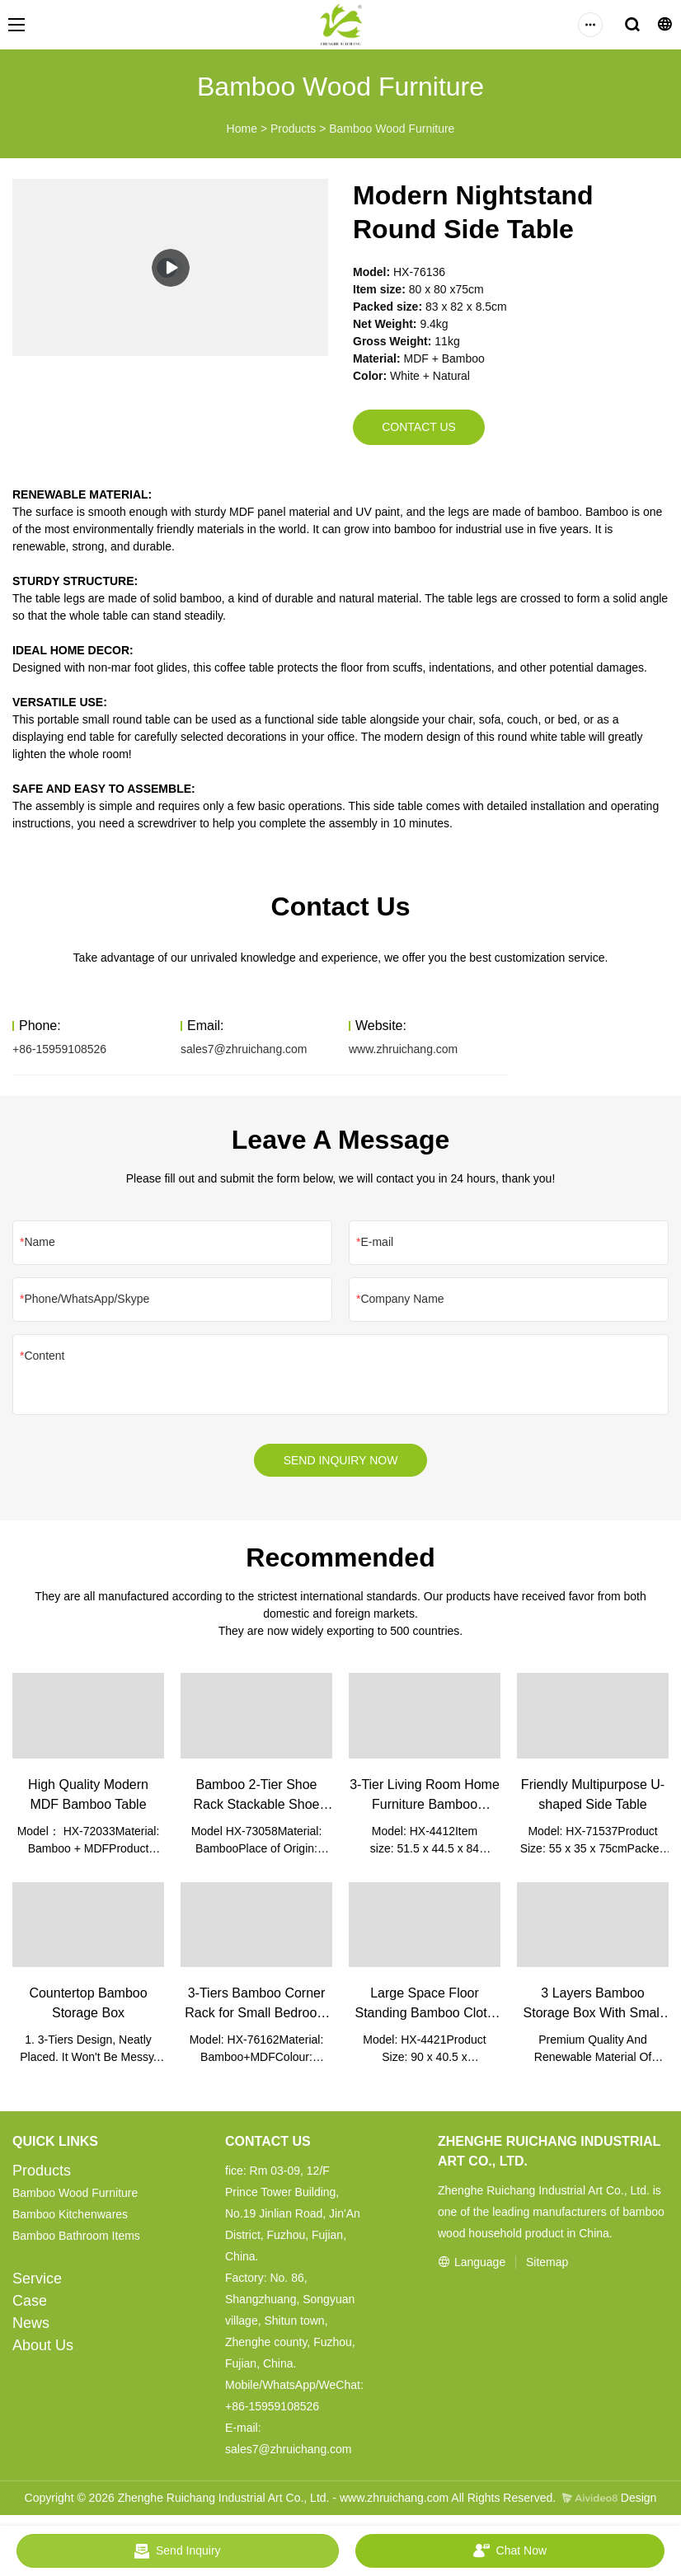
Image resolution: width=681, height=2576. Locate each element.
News (30, 2327)
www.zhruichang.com (403, 1050)
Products (293, 128)
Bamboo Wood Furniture (391, 128)
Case (29, 2305)
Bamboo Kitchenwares (70, 2218)
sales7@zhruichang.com (244, 1050)
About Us (42, 2349)
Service (37, 2282)
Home (242, 128)
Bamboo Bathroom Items (76, 2239)
